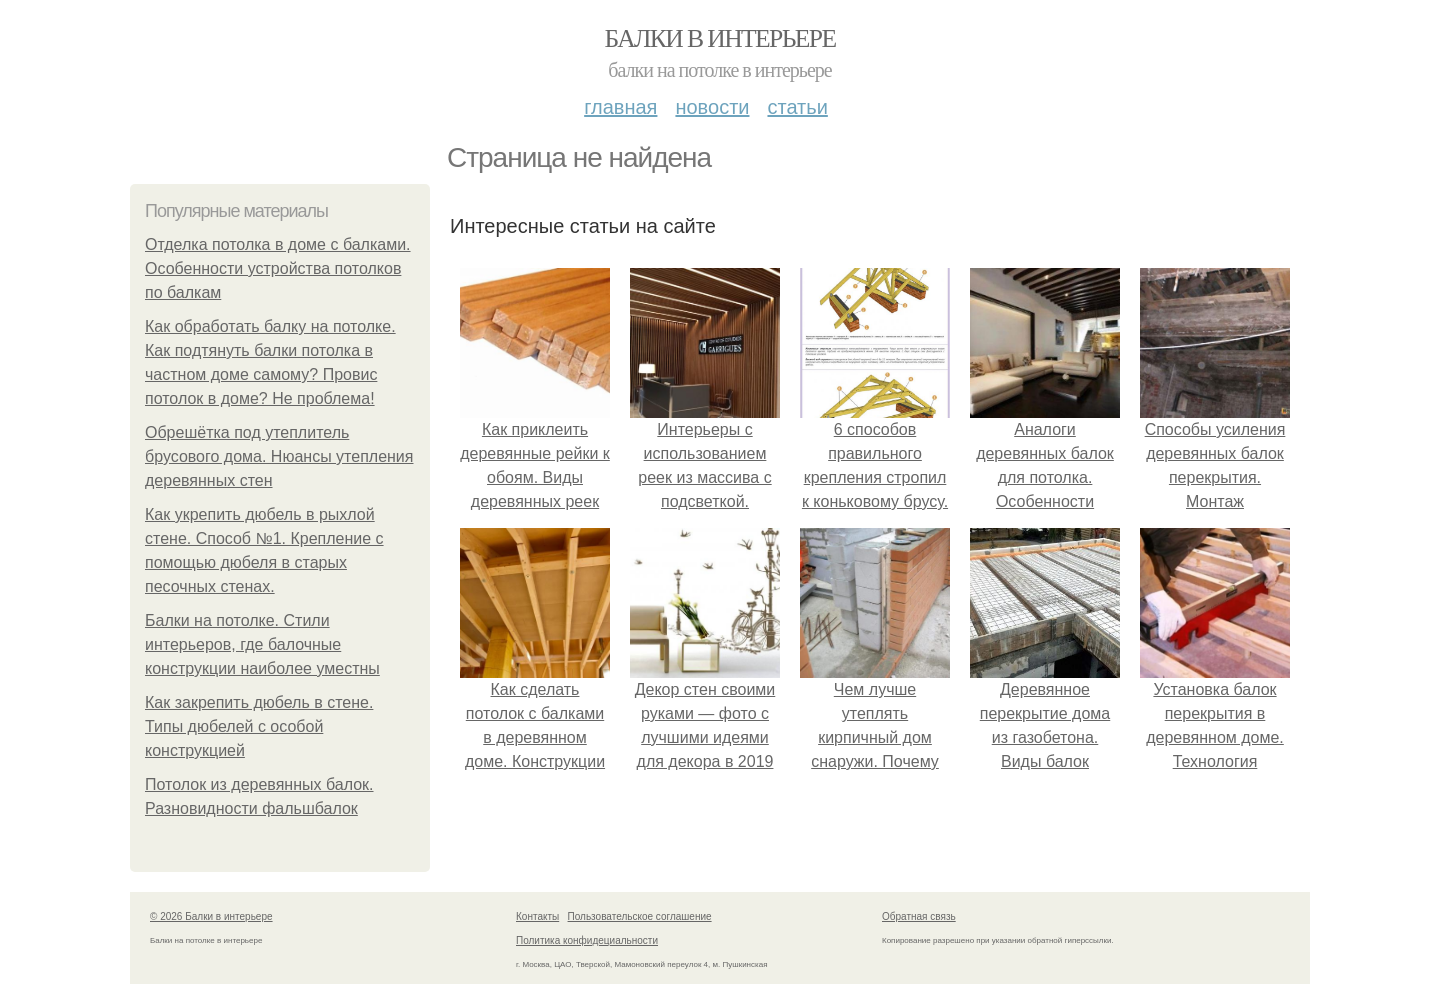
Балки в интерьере (719, 38)
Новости (712, 107)
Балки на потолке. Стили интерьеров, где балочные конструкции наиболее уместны (262, 644)
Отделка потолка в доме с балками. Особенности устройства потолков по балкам (278, 268)
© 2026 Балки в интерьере (211, 916)
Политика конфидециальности (587, 940)
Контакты (537, 916)
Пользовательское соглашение (640, 916)
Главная (620, 107)
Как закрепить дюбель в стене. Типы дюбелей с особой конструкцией (259, 726)
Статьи (797, 107)
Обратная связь (919, 916)
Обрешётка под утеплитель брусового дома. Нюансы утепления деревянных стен (279, 456)
